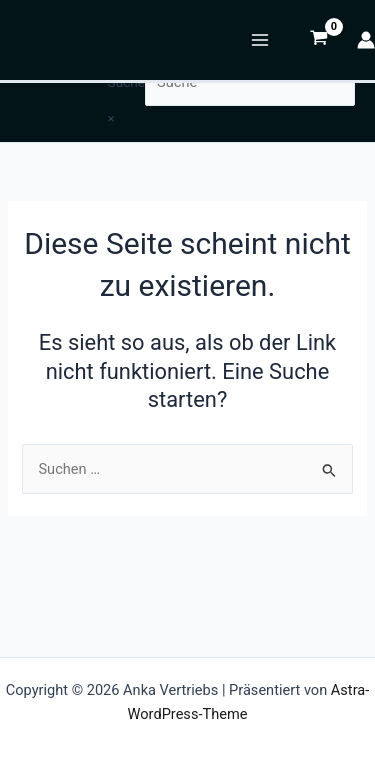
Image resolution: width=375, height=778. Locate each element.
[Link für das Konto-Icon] (366, 40)
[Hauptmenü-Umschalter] (260, 40)
